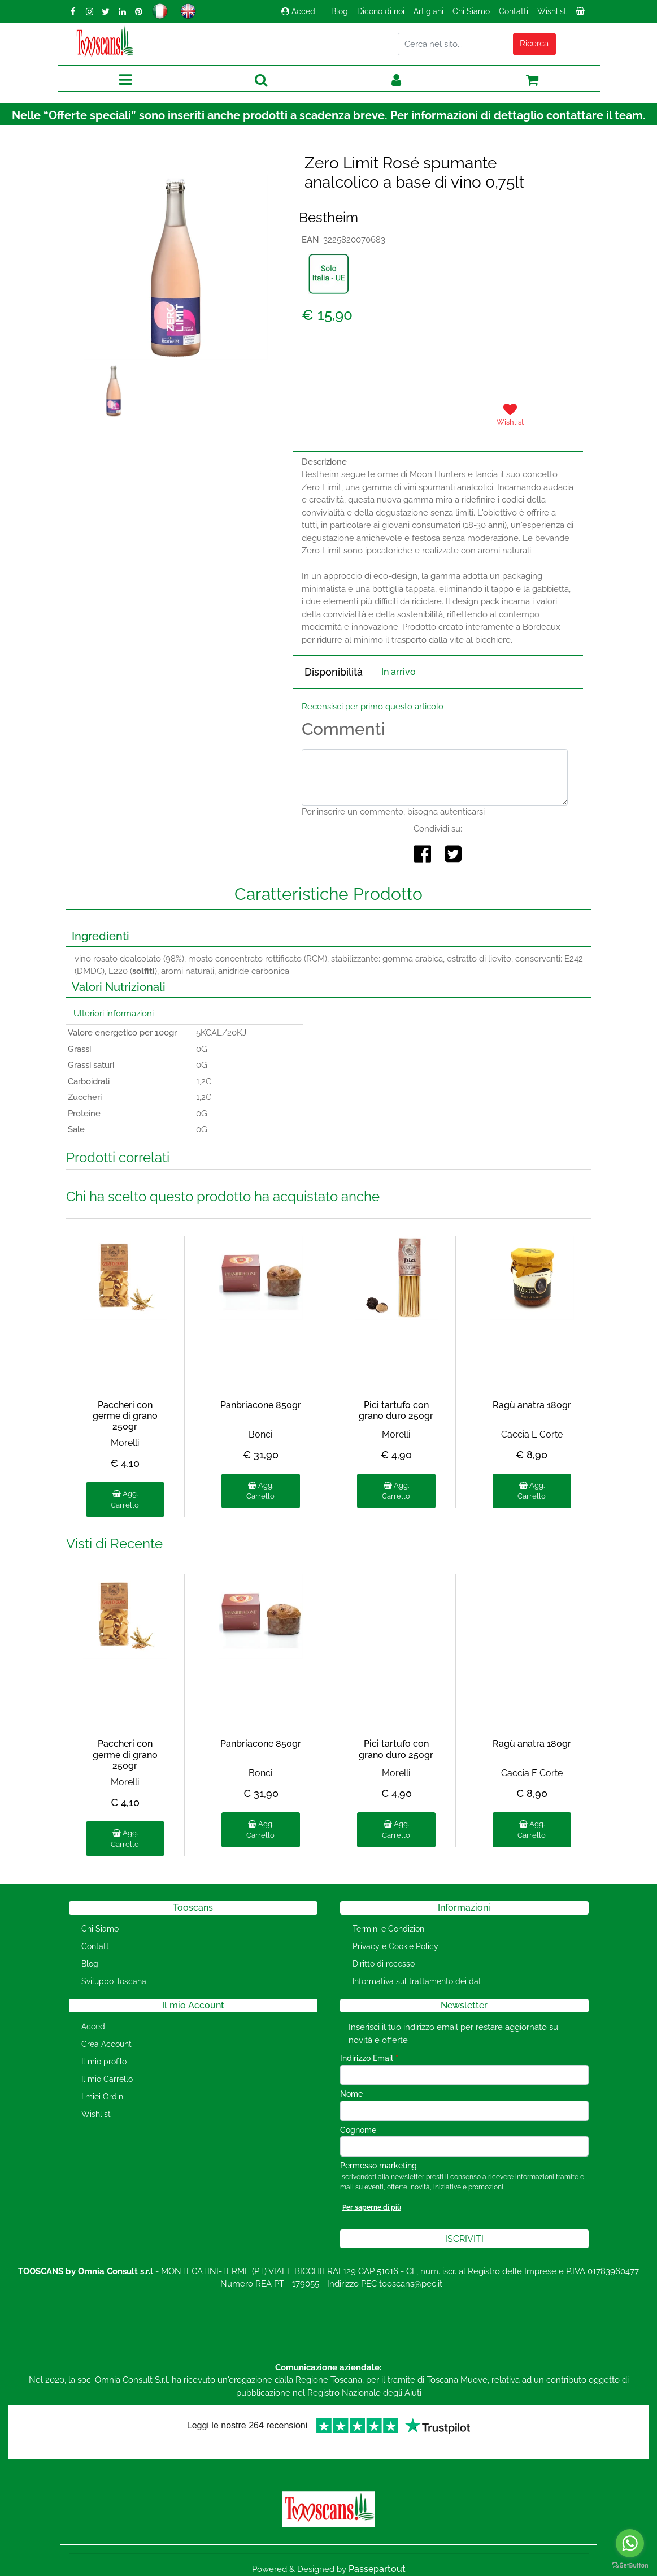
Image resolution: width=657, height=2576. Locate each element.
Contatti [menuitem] (513, 11)
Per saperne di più (371, 2207)
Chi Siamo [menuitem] (471, 11)
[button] (534, 44)
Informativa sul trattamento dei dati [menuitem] (418, 1981)
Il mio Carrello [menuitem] (107, 2079)
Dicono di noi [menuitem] (380, 11)
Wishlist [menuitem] (552, 11)
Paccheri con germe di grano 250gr (125, 1416)
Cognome (358, 2130)
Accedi (299, 11)
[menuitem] (581, 14)
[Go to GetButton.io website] (630, 2564)
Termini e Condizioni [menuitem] (389, 1928)
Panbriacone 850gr (260, 1405)
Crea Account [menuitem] (106, 2044)
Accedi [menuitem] (94, 2026)
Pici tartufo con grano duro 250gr (396, 1410)
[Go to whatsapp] (630, 2543)
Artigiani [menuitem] (428, 11)
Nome (351, 2093)
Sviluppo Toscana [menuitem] (113, 1981)
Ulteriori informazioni (113, 1013)
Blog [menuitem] (339, 11)
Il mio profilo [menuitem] (104, 2061)
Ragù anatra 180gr (532, 1405)
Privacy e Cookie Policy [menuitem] (395, 1946)
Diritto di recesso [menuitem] (384, 1963)
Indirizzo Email (369, 2058)
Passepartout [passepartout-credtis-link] (377, 2569)
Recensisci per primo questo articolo (372, 707)
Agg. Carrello (125, 1499)
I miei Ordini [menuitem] (103, 2096)
